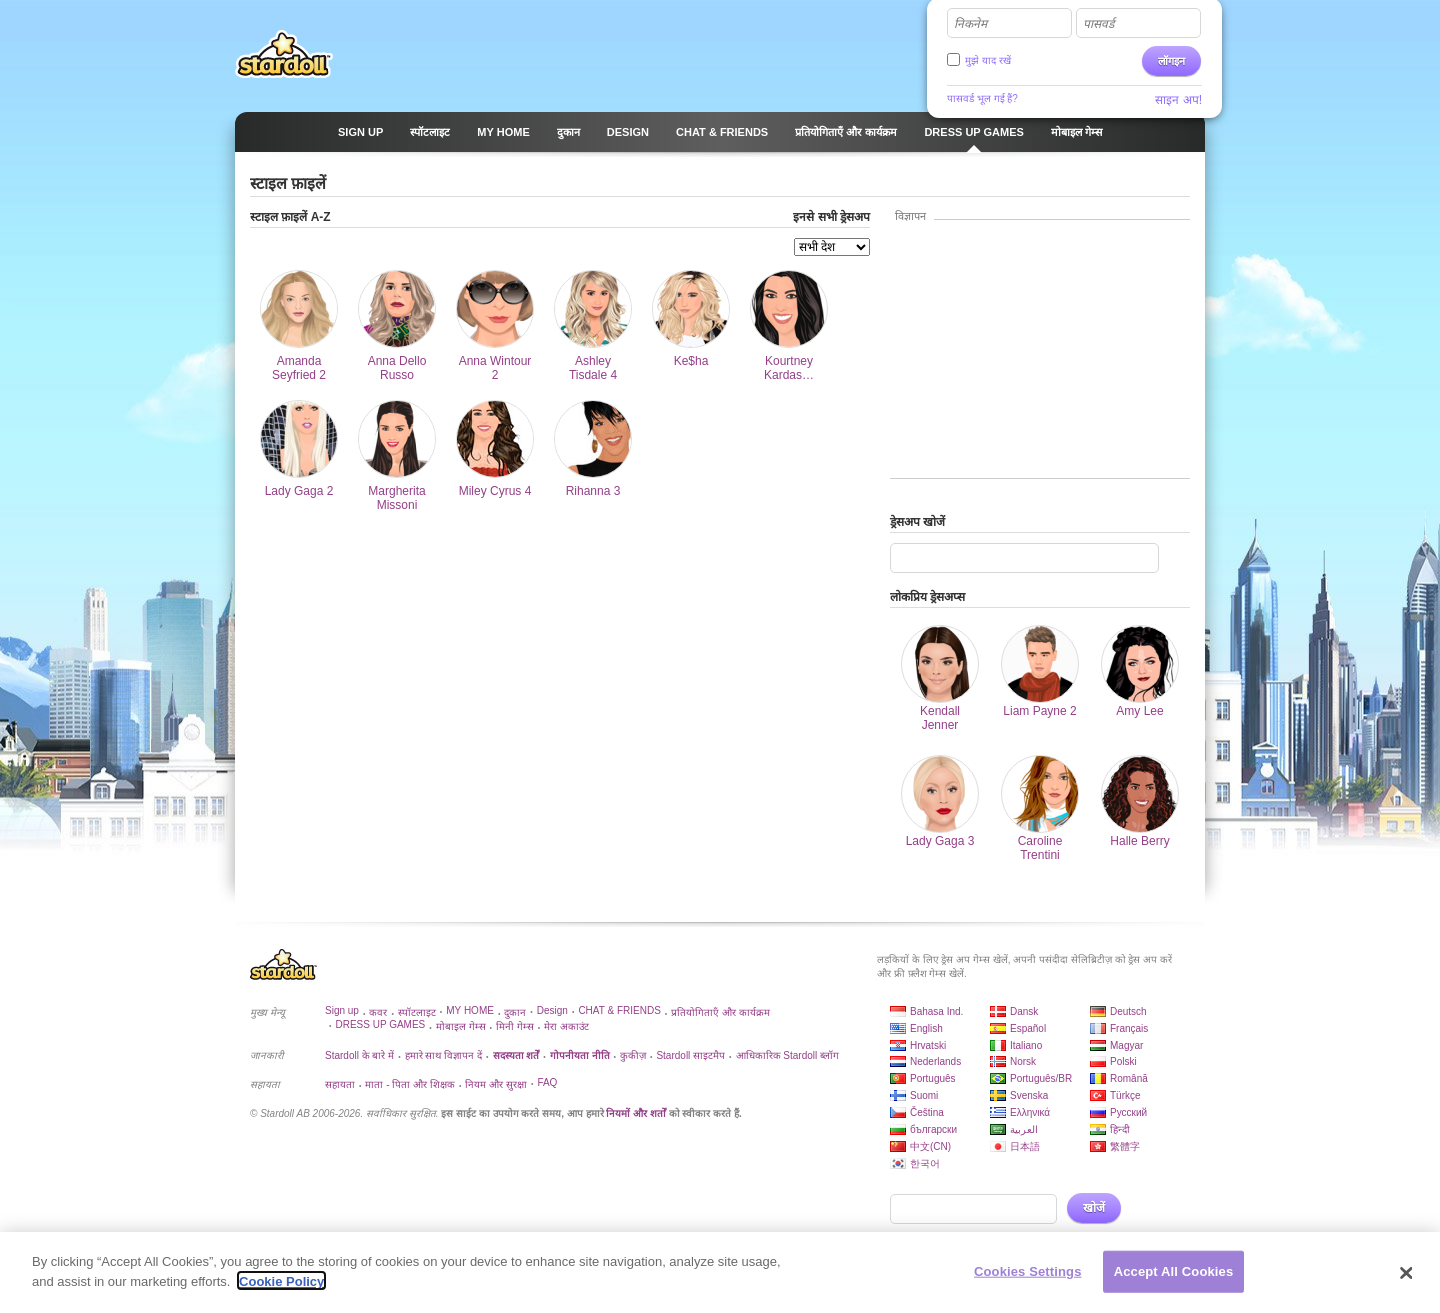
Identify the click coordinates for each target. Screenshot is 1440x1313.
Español (1028, 1028)
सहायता (340, 1084)
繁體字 (1125, 1146)
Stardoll (284, 54)
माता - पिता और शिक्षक (409, 1084)
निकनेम (970, 24)
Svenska (1029, 1095)
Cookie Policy (281, 1289)
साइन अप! (1178, 100)
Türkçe (1125, 1095)
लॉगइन (1171, 61)
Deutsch (1128, 1011)
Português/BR (1041, 1078)
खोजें (1094, 1208)
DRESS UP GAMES (380, 1024)
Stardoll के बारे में (359, 1055)
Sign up (342, 1010)
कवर (378, 1012)
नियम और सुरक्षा (496, 1084)
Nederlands (935, 1061)
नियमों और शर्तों (636, 1113)
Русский (1128, 1112)
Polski (1123, 1061)
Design (552, 1010)
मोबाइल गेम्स (461, 1026)
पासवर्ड (1098, 24)
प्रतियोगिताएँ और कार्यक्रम (720, 1012)
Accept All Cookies (1174, 1279)
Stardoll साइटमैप (690, 1055)
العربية (1024, 1129)
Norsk (1023, 1061)
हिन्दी (1120, 1129)
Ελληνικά (1030, 1112)
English (926, 1028)
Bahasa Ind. (936, 1011)
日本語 (1025, 1146)
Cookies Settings (1028, 1279)
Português (933, 1078)
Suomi (924, 1095)
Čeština (927, 1112)
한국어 (925, 1163)
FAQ (547, 1082)
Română (1129, 1078)
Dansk (1024, 1011)
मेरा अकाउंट (566, 1026)
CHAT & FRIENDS (619, 1010)
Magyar (1126, 1045)
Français (1129, 1028)
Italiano (1026, 1045)
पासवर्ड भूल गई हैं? (982, 98)
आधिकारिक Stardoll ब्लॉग (787, 1055)
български (933, 1129)
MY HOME (470, 1010)
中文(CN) (930, 1146)
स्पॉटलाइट (417, 1012)
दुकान (515, 1012)
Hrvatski (928, 1045)
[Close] (1407, 1281)
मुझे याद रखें (988, 60)
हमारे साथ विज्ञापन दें (443, 1055)
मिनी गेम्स (515, 1026)
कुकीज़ (633, 1055)
